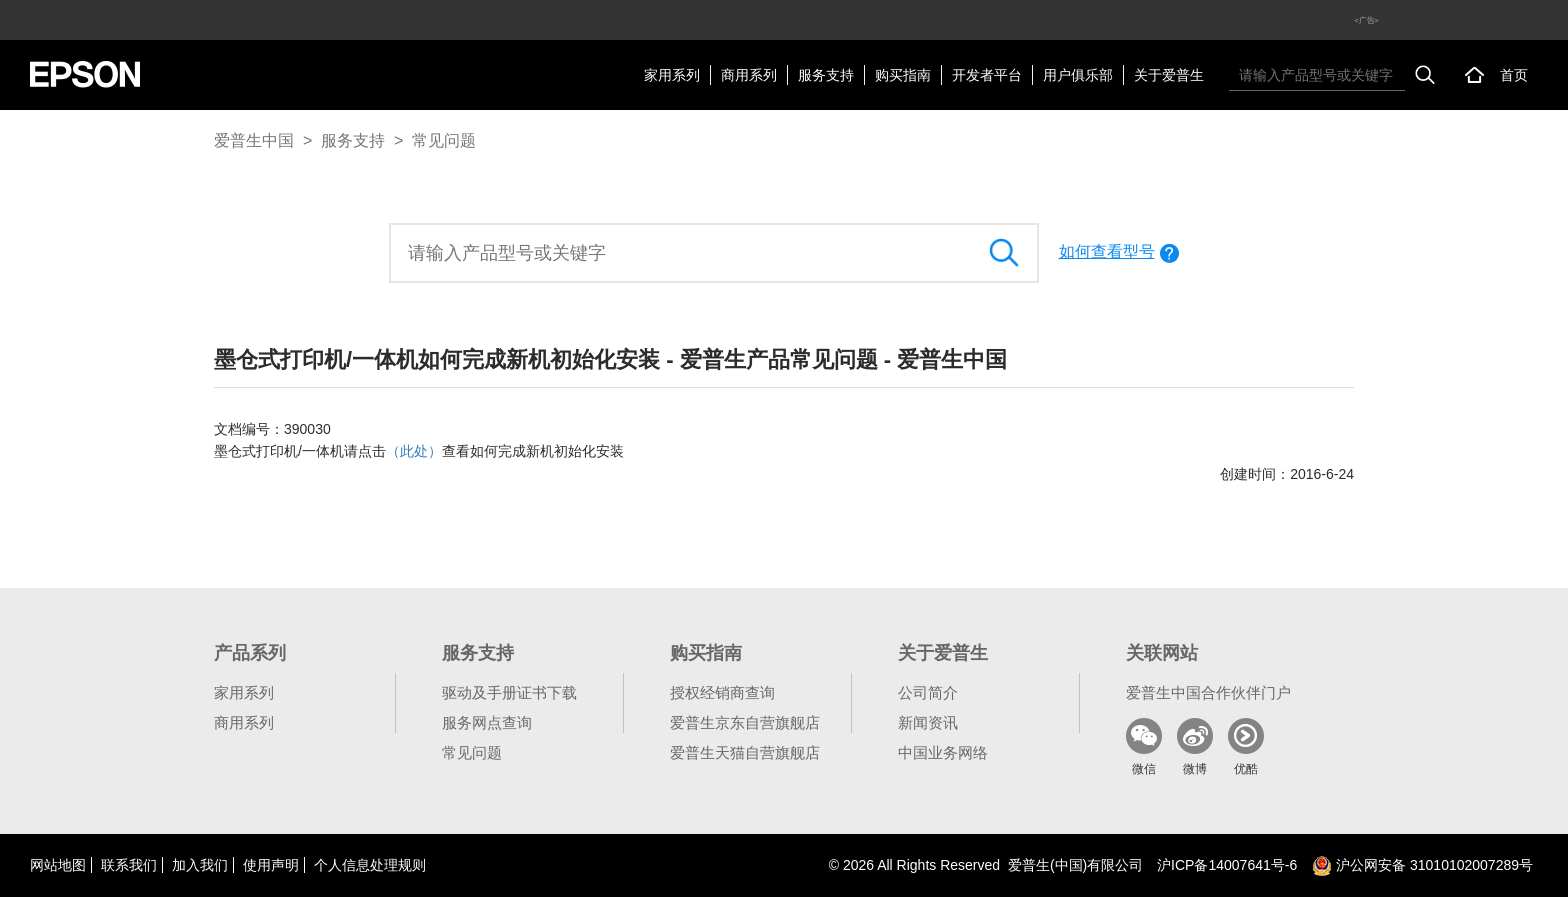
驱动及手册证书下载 (509, 692)
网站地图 (58, 865)
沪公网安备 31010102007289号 (1422, 865)
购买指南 (903, 75)
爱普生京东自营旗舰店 (745, 722)
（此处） (414, 451)
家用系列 (672, 75)
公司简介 (928, 692)
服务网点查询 (487, 722)
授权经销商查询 (722, 692)
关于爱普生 (1169, 75)
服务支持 (826, 75)
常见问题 (444, 140)
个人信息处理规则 (370, 865)
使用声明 (271, 865)
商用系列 (749, 75)
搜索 (1425, 75)
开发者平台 (987, 75)
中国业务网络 (943, 752)
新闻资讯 (928, 722)
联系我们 (129, 865)
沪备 (1227, 865)
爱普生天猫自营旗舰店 (745, 752)
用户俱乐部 (1078, 75)
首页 (1514, 75)
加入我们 (200, 865)
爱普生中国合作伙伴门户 (1208, 692)
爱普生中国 (254, 140)
